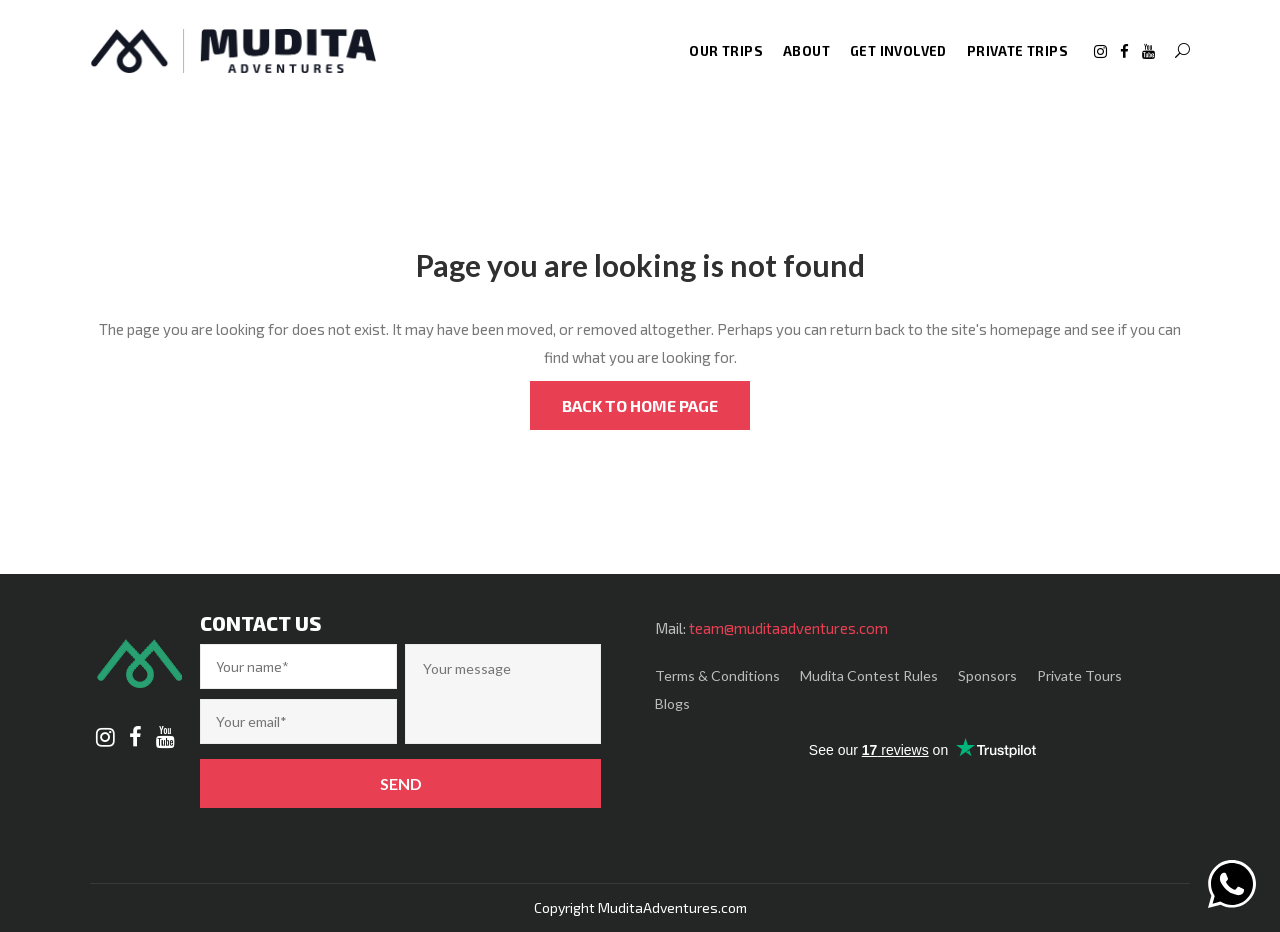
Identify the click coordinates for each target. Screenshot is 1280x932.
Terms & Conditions (717, 675)
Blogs (672, 703)
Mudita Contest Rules (869, 675)
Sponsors (987, 675)
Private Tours (1079, 675)
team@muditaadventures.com (788, 628)
